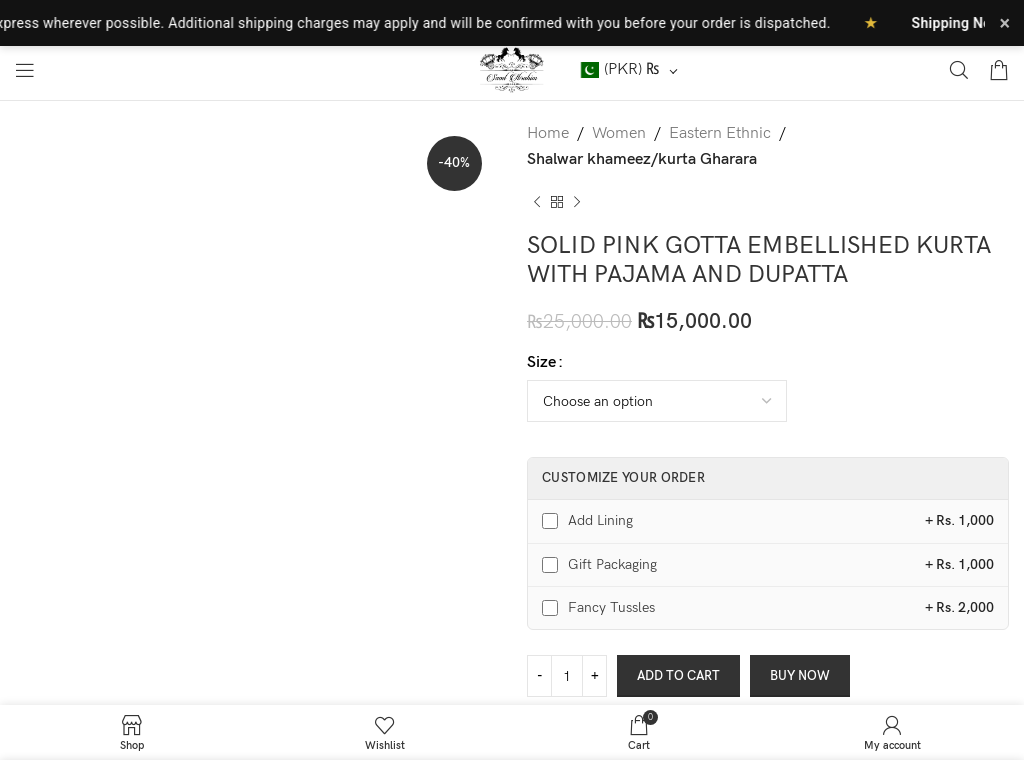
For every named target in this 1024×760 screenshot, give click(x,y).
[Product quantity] (567, 676)
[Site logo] (512, 69)
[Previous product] (537, 202)
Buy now (800, 676)
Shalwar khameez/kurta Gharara (642, 159)
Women (619, 133)
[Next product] (577, 202)
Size (541, 362)
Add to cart (678, 676)
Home (548, 133)
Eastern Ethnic (720, 133)
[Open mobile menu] (25, 70)
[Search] (959, 70)
